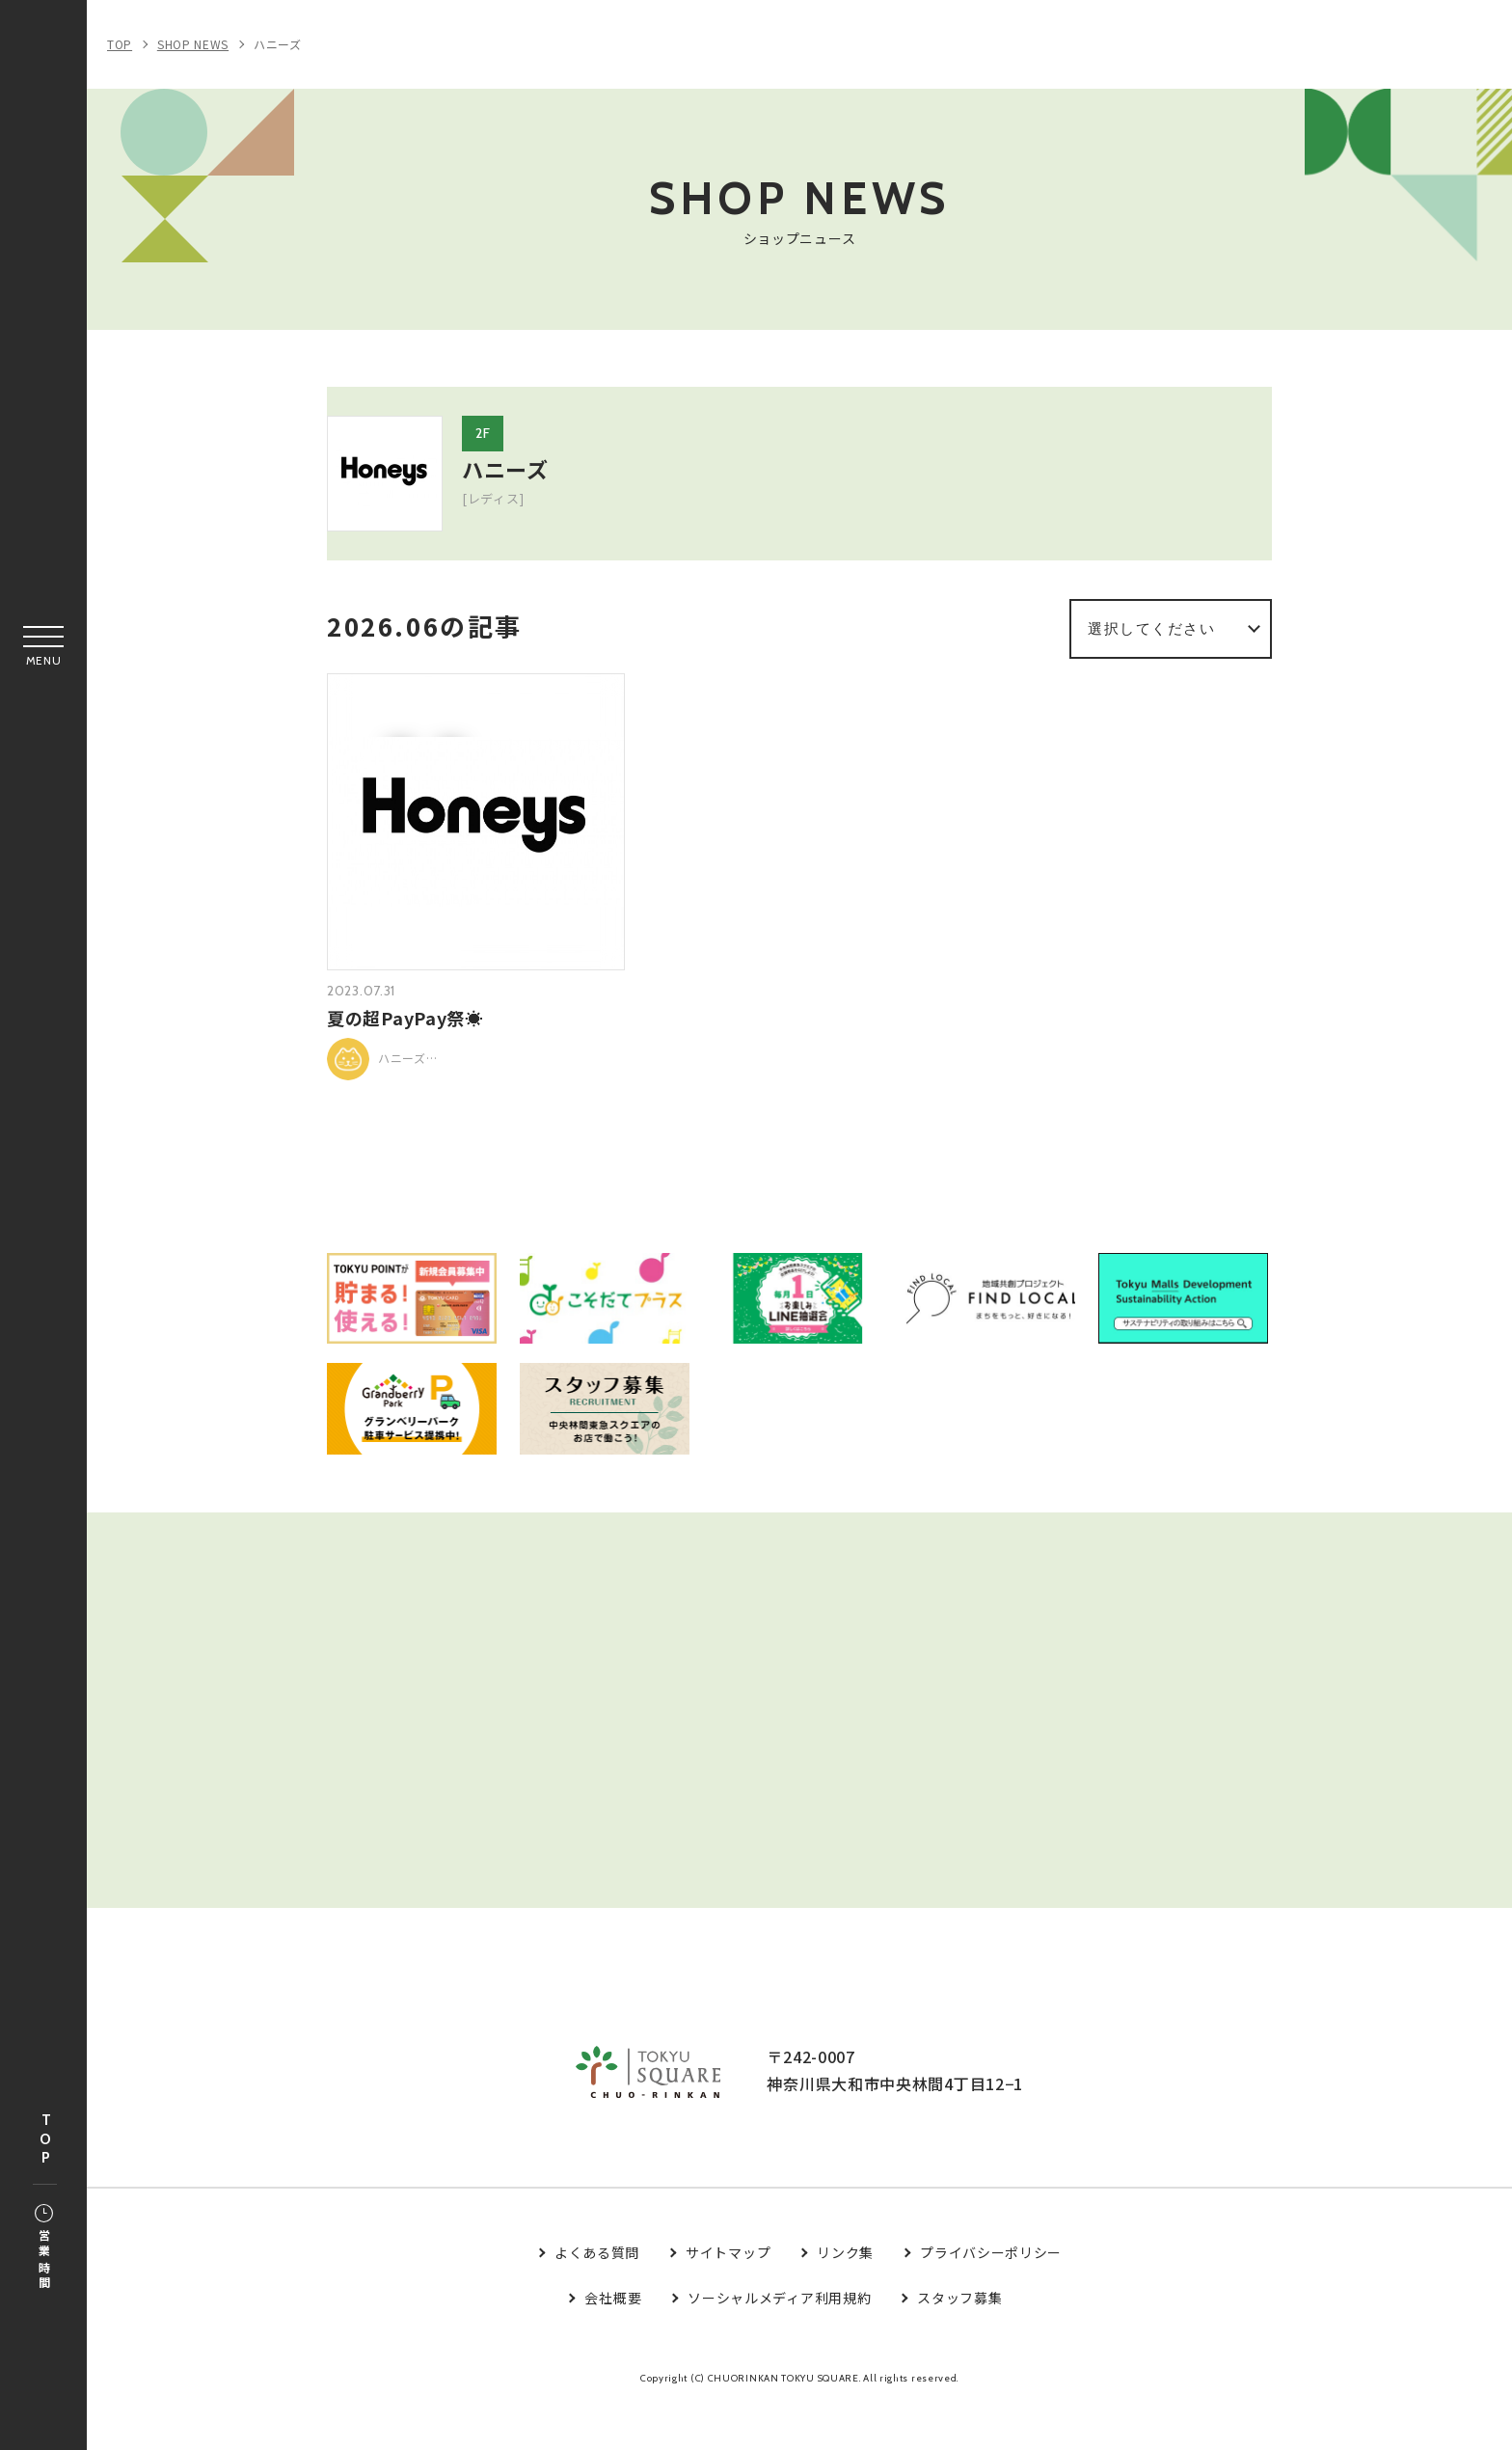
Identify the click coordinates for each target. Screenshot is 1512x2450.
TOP (45, 2139)
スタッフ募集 (959, 2341)
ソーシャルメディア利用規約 (779, 2341)
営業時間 (44, 2248)
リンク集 (845, 2296)
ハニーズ (278, 44)
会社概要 (612, 2341)
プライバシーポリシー (991, 2296)
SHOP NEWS (193, 44)
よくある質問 (596, 2296)
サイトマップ (728, 2296)
